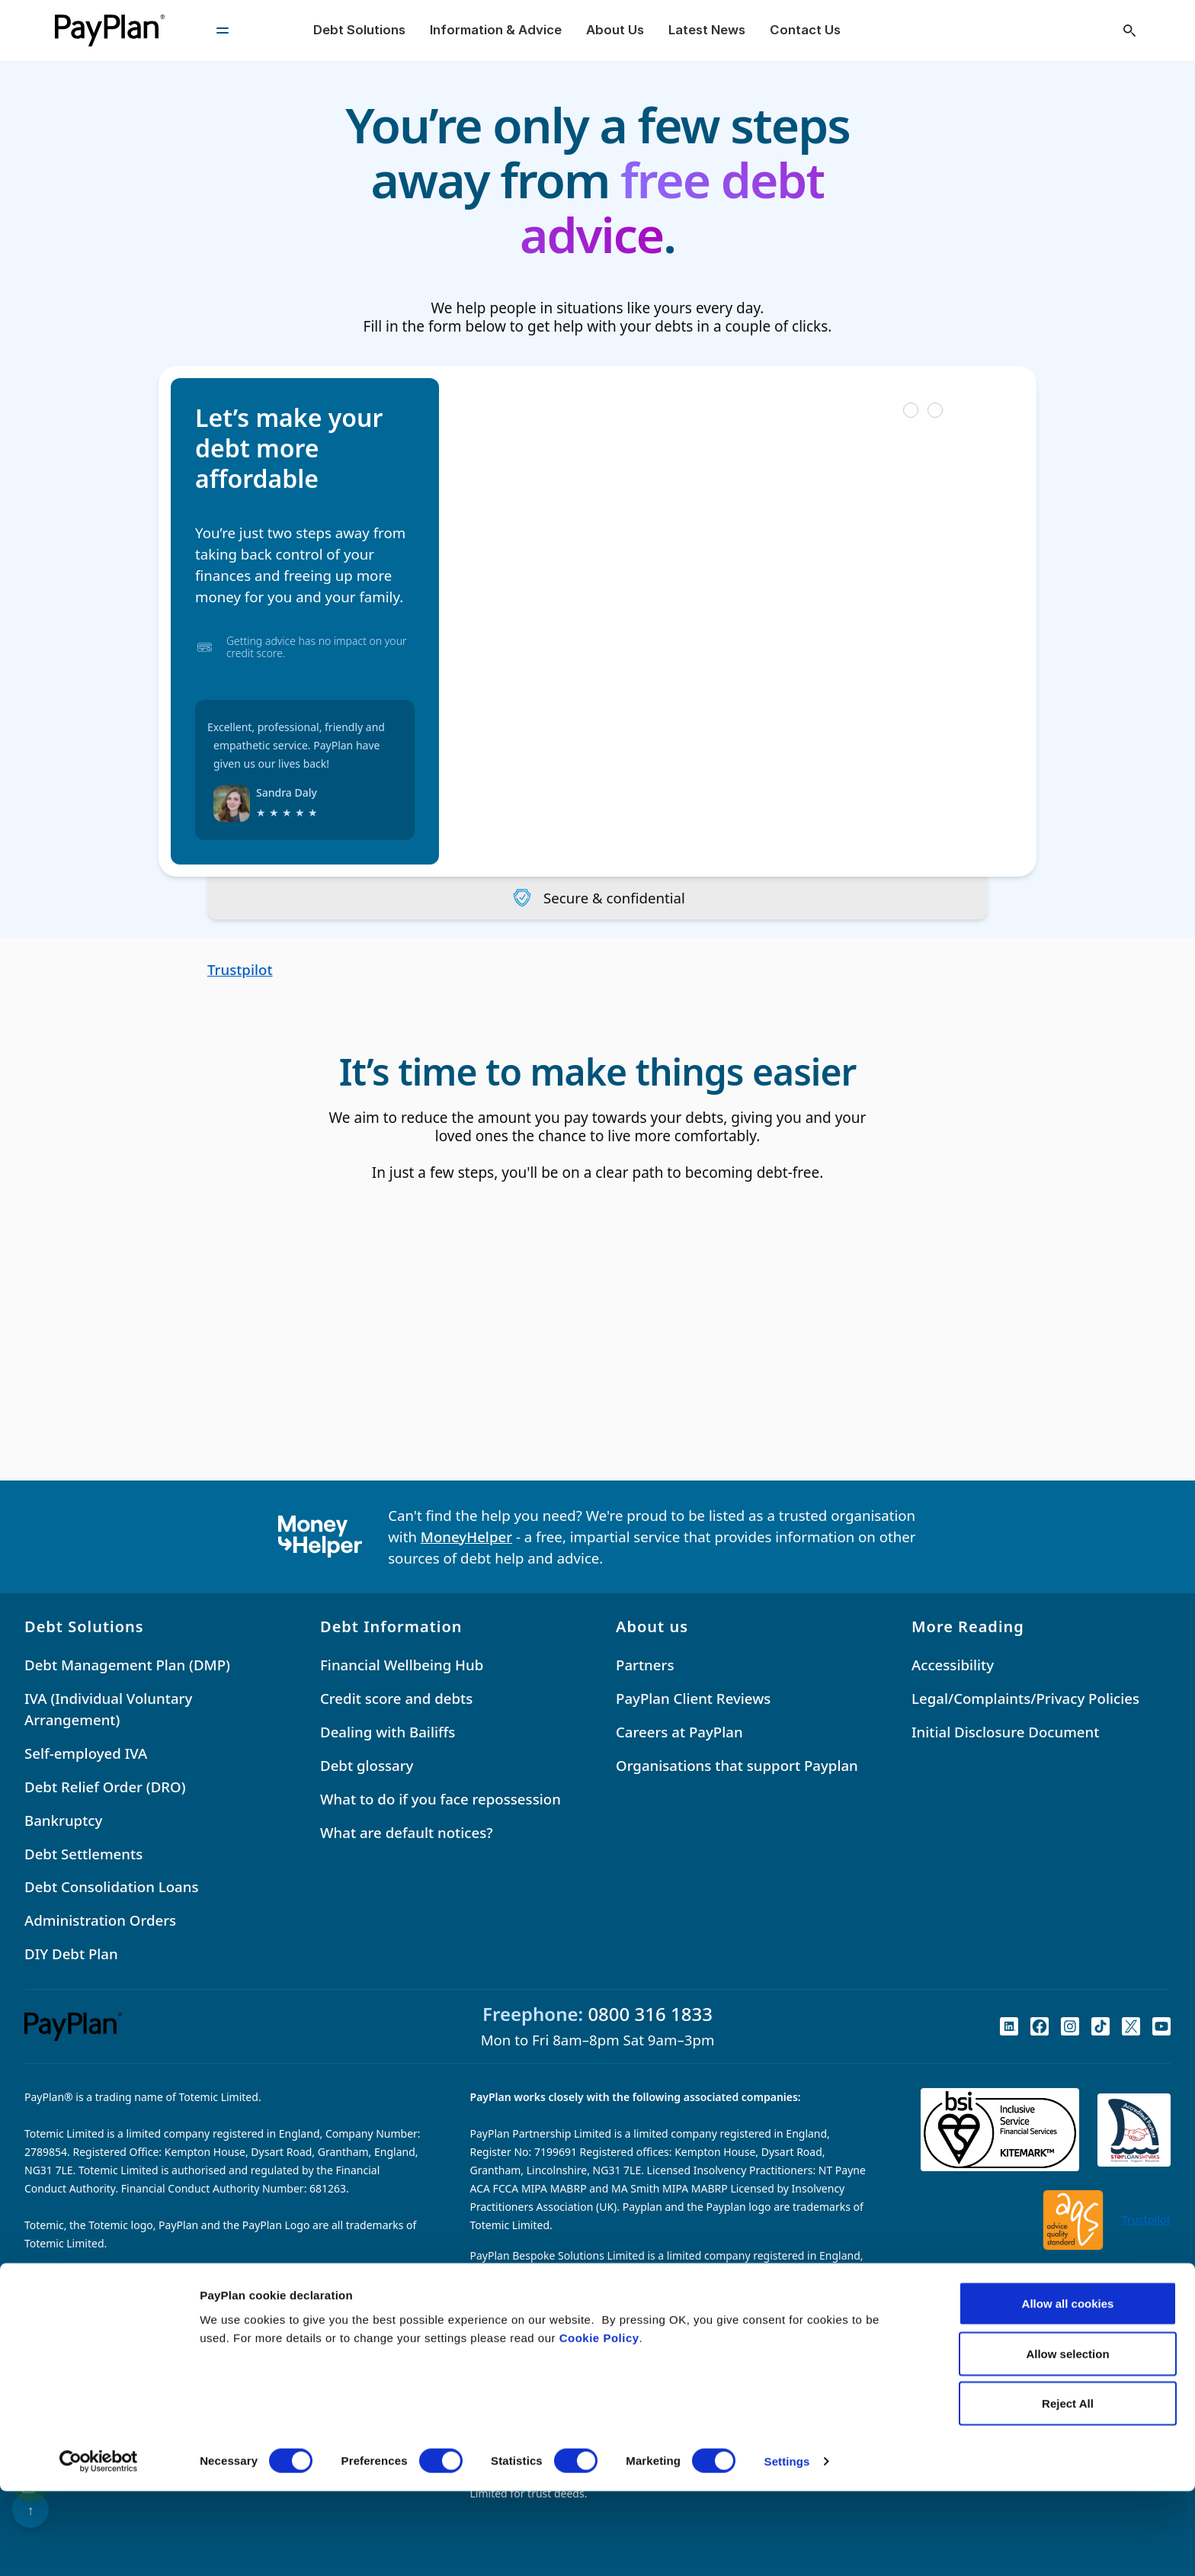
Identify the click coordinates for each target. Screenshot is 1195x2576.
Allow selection (1067, 2438)
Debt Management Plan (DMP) (127, 1664)
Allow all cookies (1068, 2388)
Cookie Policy (599, 2421)
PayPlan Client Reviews (693, 1698)
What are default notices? (406, 1832)
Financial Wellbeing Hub (401, 1664)
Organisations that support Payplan (737, 1765)
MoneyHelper (466, 1536)
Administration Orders (100, 1920)
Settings (787, 2545)
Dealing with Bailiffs (387, 1731)
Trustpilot (240, 969)
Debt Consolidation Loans (111, 1887)
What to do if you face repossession (440, 1798)
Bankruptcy (63, 1820)
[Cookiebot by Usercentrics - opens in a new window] (98, 2546)
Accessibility (952, 1664)
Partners (645, 1664)
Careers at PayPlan (679, 1731)
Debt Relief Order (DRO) (105, 1786)
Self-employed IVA (85, 1753)
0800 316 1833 (650, 2014)
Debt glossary (366, 1765)
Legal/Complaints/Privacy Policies (1025, 1698)
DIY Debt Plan (71, 1954)
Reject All (1068, 2487)
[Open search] (1129, 30)
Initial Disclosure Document (1005, 1731)
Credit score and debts (396, 1698)
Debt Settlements (83, 1853)
